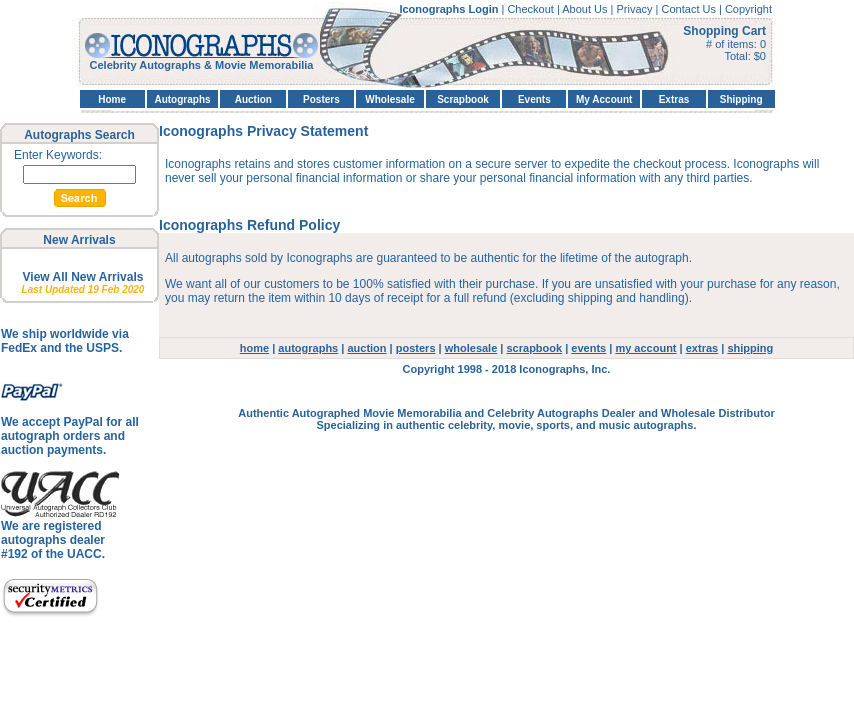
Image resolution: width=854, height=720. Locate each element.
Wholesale (389, 99)
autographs (308, 348)
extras (702, 348)
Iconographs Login (450, 9)
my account (645, 348)
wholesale (471, 348)
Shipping (741, 99)
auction (366, 348)
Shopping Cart (724, 31)
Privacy (635, 9)
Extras (674, 99)
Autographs (182, 99)
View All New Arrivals (83, 277)
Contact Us (690, 9)
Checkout (532, 9)
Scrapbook (463, 99)
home (254, 348)
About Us (586, 9)
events (588, 348)
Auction (253, 99)
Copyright (748, 9)
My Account (604, 99)
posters (416, 348)
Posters (321, 99)
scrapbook (535, 348)
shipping (750, 348)
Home (112, 99)
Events (534, 99)
